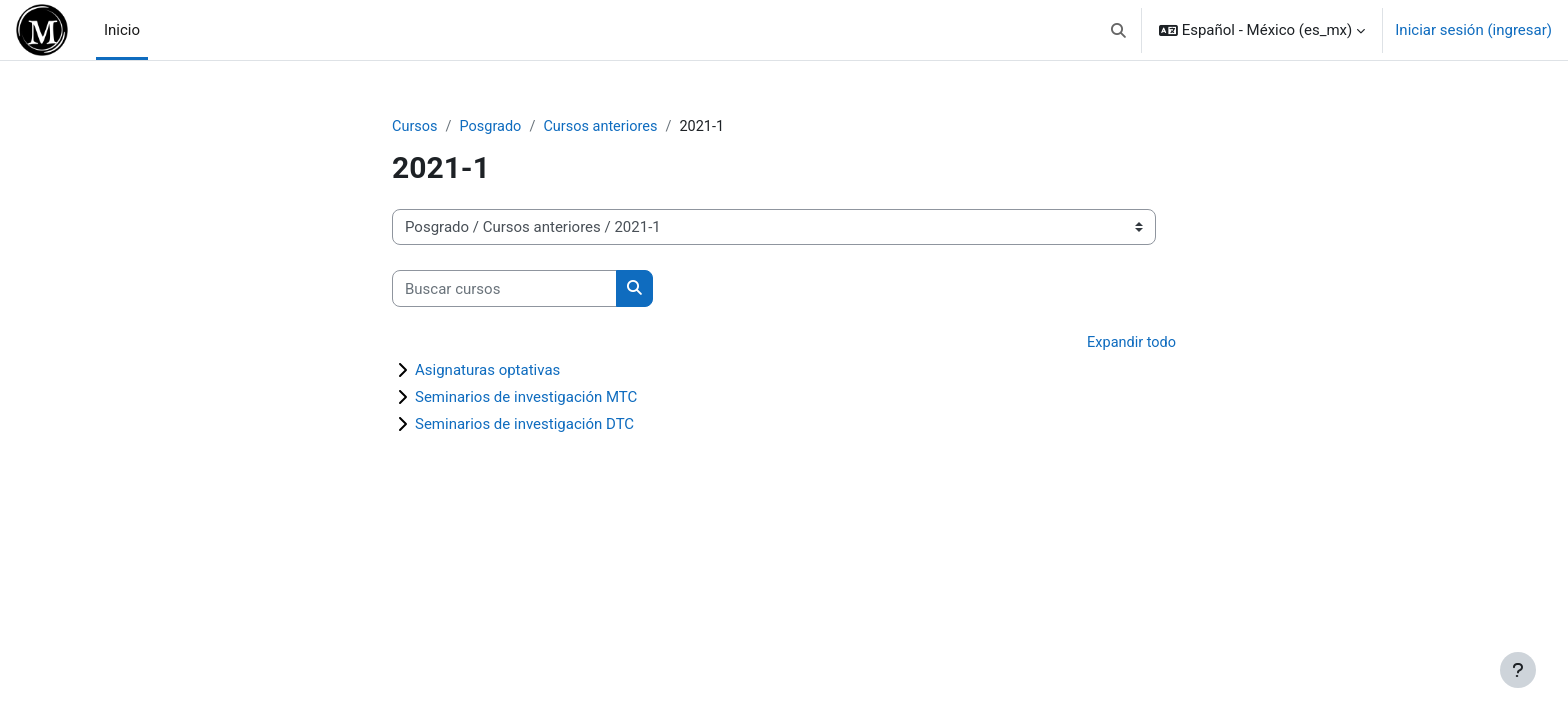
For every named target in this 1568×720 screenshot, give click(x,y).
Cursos (415, 127)
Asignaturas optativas (487, 371)
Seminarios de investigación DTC (524, 425)
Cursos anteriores (607, 127)
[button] (1118, 30)
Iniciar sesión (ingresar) (1473, 30)
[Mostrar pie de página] (1518, 670)
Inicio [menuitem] (122, 30)
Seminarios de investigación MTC (526, 398)
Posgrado (493, 127)
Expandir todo (1130, 344)
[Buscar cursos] (504, 289)
